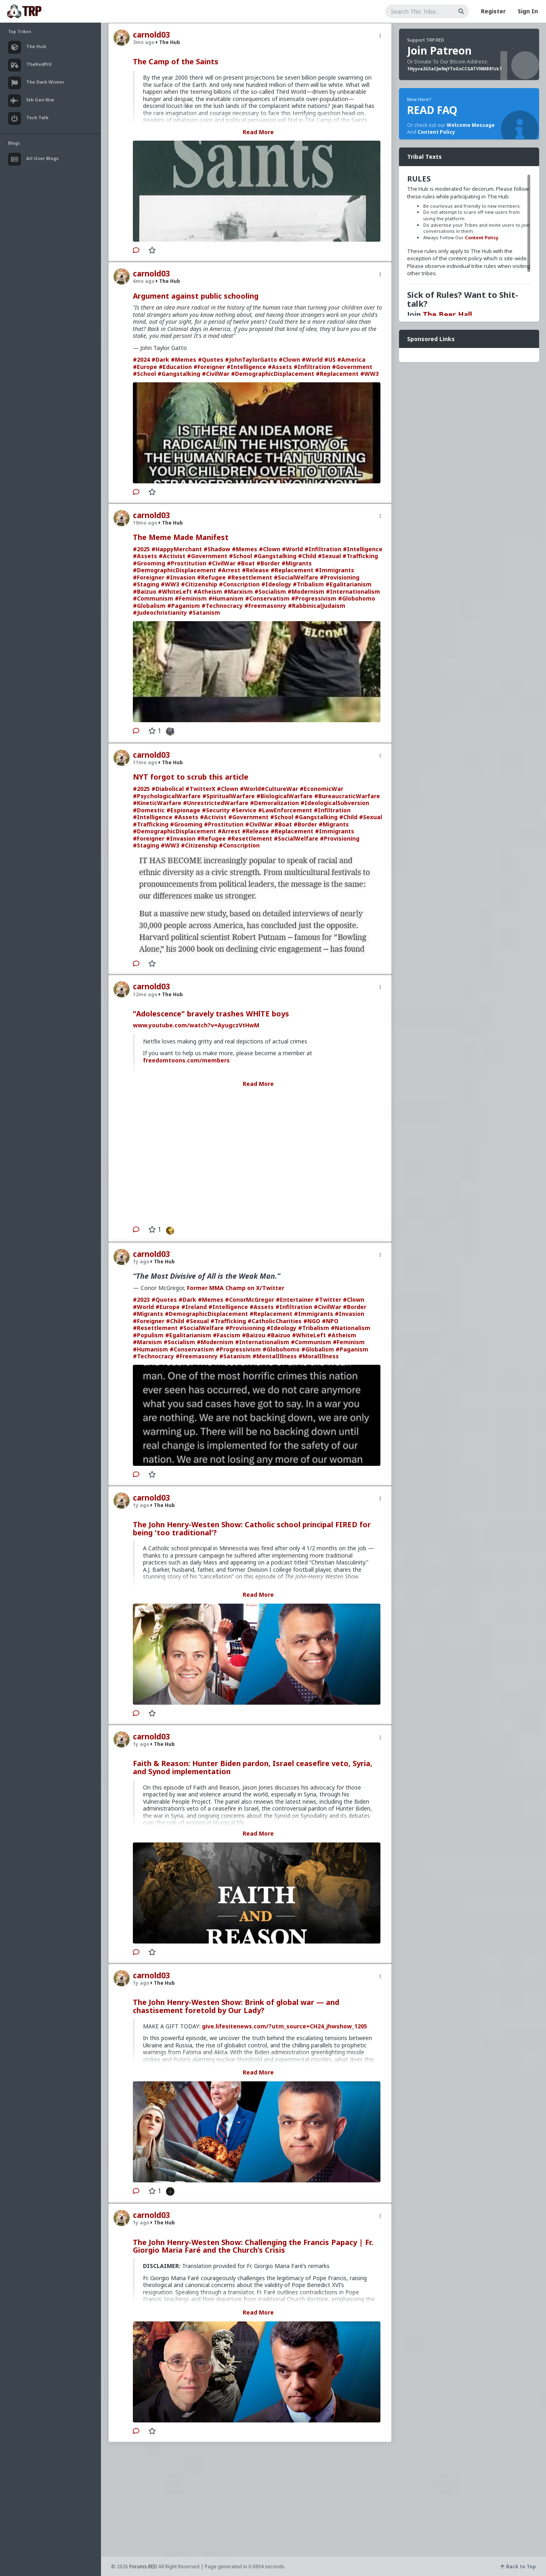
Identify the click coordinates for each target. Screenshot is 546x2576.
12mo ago (145, 994)
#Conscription (239, 584)
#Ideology (276, 584)
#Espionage (183, 810)
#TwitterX (200, 789)
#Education (175, 367)
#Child (307, 556)
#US (330, 359)
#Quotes (210, 359)
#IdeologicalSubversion (334, 803)
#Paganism (183, 605)
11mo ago (145, 762)
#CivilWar (215, 373)
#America (351, 359)
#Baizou (253, 1335)
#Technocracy (222, 605)
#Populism (148, 1335)
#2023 (141, 1299)
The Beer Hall (447, 314)
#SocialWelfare (296, 577)
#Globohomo (356, 598)
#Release (255, 570)
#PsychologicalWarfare (167, 796)
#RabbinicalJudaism (316, 605)
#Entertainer (294, 1299)
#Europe (145, 367)
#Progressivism (313, 598)
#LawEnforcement (285, 810)
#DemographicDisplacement (272, 373)
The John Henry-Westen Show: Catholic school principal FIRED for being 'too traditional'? (252, 1528)
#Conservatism (267, 598)
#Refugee (211, 577)
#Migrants (296, 563)
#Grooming (149, 563)
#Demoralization (274, 803)
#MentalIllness (274, 1356)
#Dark (160, 359)
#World (312, 359)
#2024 (141, 359)
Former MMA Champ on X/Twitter (235, 1288)
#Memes (183, 359)
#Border (268, 563)
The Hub (168, 42)
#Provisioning (339, 577)
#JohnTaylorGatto (251, 359)
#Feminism (191, 598)
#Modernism (306, 591)
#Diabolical (167, 789)
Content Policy (436, 132)
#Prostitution (186, 563)
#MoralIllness (318, 1356)
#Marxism (238, 591)
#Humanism (226, 598)
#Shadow (217, 549)
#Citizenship (199, 584)
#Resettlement (249, 577)
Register (493, 11)
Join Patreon (439, 50)
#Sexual (329, 556)
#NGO (311, 1321)
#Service (243, 810)
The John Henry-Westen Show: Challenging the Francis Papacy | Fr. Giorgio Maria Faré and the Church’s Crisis (253, 2246)
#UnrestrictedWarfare (215, 803)
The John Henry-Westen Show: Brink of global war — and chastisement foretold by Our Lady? (236, 2006)
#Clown (289, 359)
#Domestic (149, 810)
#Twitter (328, 1299)
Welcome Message (471, 125)
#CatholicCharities (275, 1321)
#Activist (172, 556)
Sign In (528, 11)
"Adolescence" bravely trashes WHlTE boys (211, 1013)
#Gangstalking (179, 373)
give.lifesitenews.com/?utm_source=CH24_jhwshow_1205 (284, 2026)
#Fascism (226, 1335)
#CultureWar (279, 789)
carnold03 (151, 35)
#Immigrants (334, 570)
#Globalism (149, 605)
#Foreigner (209, 367)
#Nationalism (350, 1328)
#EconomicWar (321, 789)
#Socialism (270, 591)
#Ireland (194, 1307)
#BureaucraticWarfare (347, 796)
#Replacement (337, 373)
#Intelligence (246, 367)
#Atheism (207, 591)
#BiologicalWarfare (284, 796)
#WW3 (369, 373)
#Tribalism (308, 584)
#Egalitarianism (349, 584)
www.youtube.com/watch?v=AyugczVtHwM (196, 1025)
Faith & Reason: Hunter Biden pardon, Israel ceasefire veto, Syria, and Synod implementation (252, 1767)
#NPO (330, 1321)
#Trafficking (360, 556)
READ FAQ (432, 110)
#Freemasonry (265, 605)
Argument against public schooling (195, 296)
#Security (216, 810)
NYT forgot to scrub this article (190, 777)
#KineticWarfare (157, 803)
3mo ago (144, 42)
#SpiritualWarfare (228, 796)
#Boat (246, 563)
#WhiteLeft (175, 591)
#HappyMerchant (176, 549)
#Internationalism (353, 591)
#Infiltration (312, 367)
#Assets (280, 367)
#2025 (141, 549)
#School (144, 373)
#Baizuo (144, 591)
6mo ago (144, 281)
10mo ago (145, 522)
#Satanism (204, 612)
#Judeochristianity (160, 612)
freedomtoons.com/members (186, 1060)
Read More (258, 132)
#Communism (153, 598)
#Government (352, 367)
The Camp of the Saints (175, 61)
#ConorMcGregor (249, 1299)
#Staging (146, 584)
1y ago (141, 1261)
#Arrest (229, 570)
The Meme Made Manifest (181, 537)
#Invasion (180, 577)
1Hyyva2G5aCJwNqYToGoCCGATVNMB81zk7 (454, 69)
